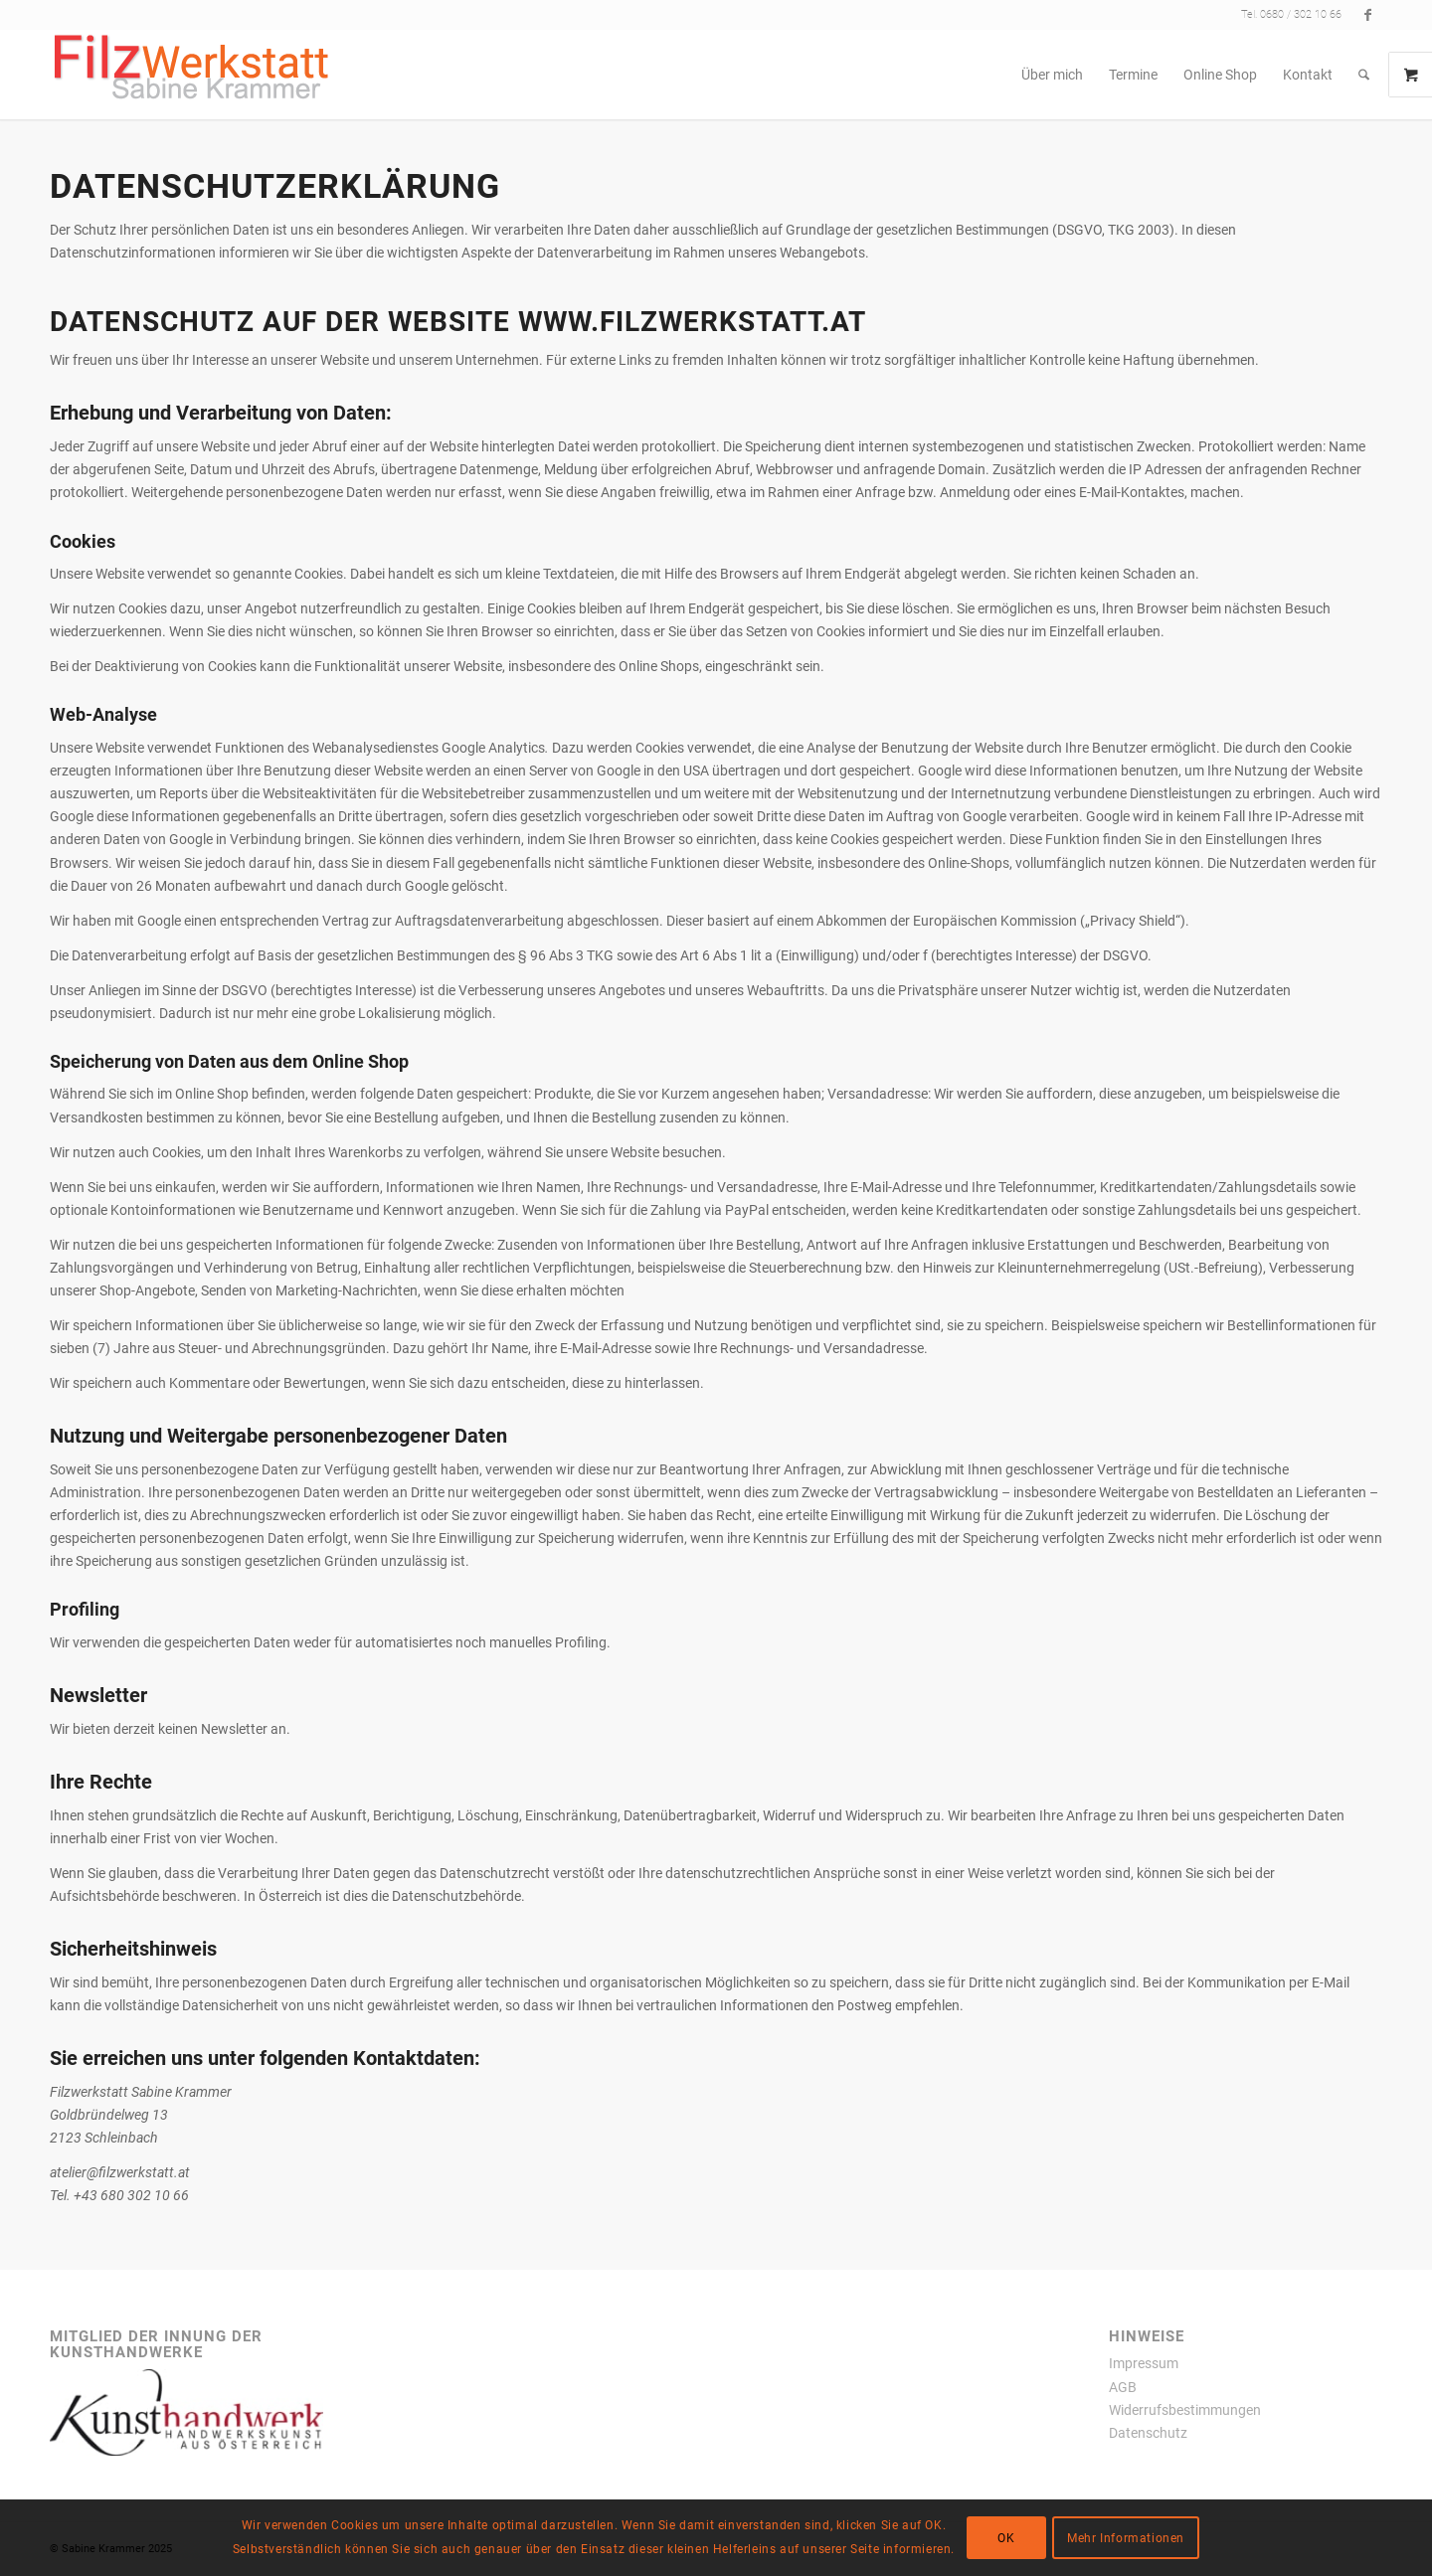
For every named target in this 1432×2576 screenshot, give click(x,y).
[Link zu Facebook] (1367, 15)
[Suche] (1363, 74)
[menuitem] (1052, 74)
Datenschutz (1148, 2433)
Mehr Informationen (1125, 2538)
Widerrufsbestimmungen (1185, 2410)
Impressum (1143, 2363)
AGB (1123, 2387)
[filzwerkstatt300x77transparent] (191, 74)
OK (1005, 2538)
